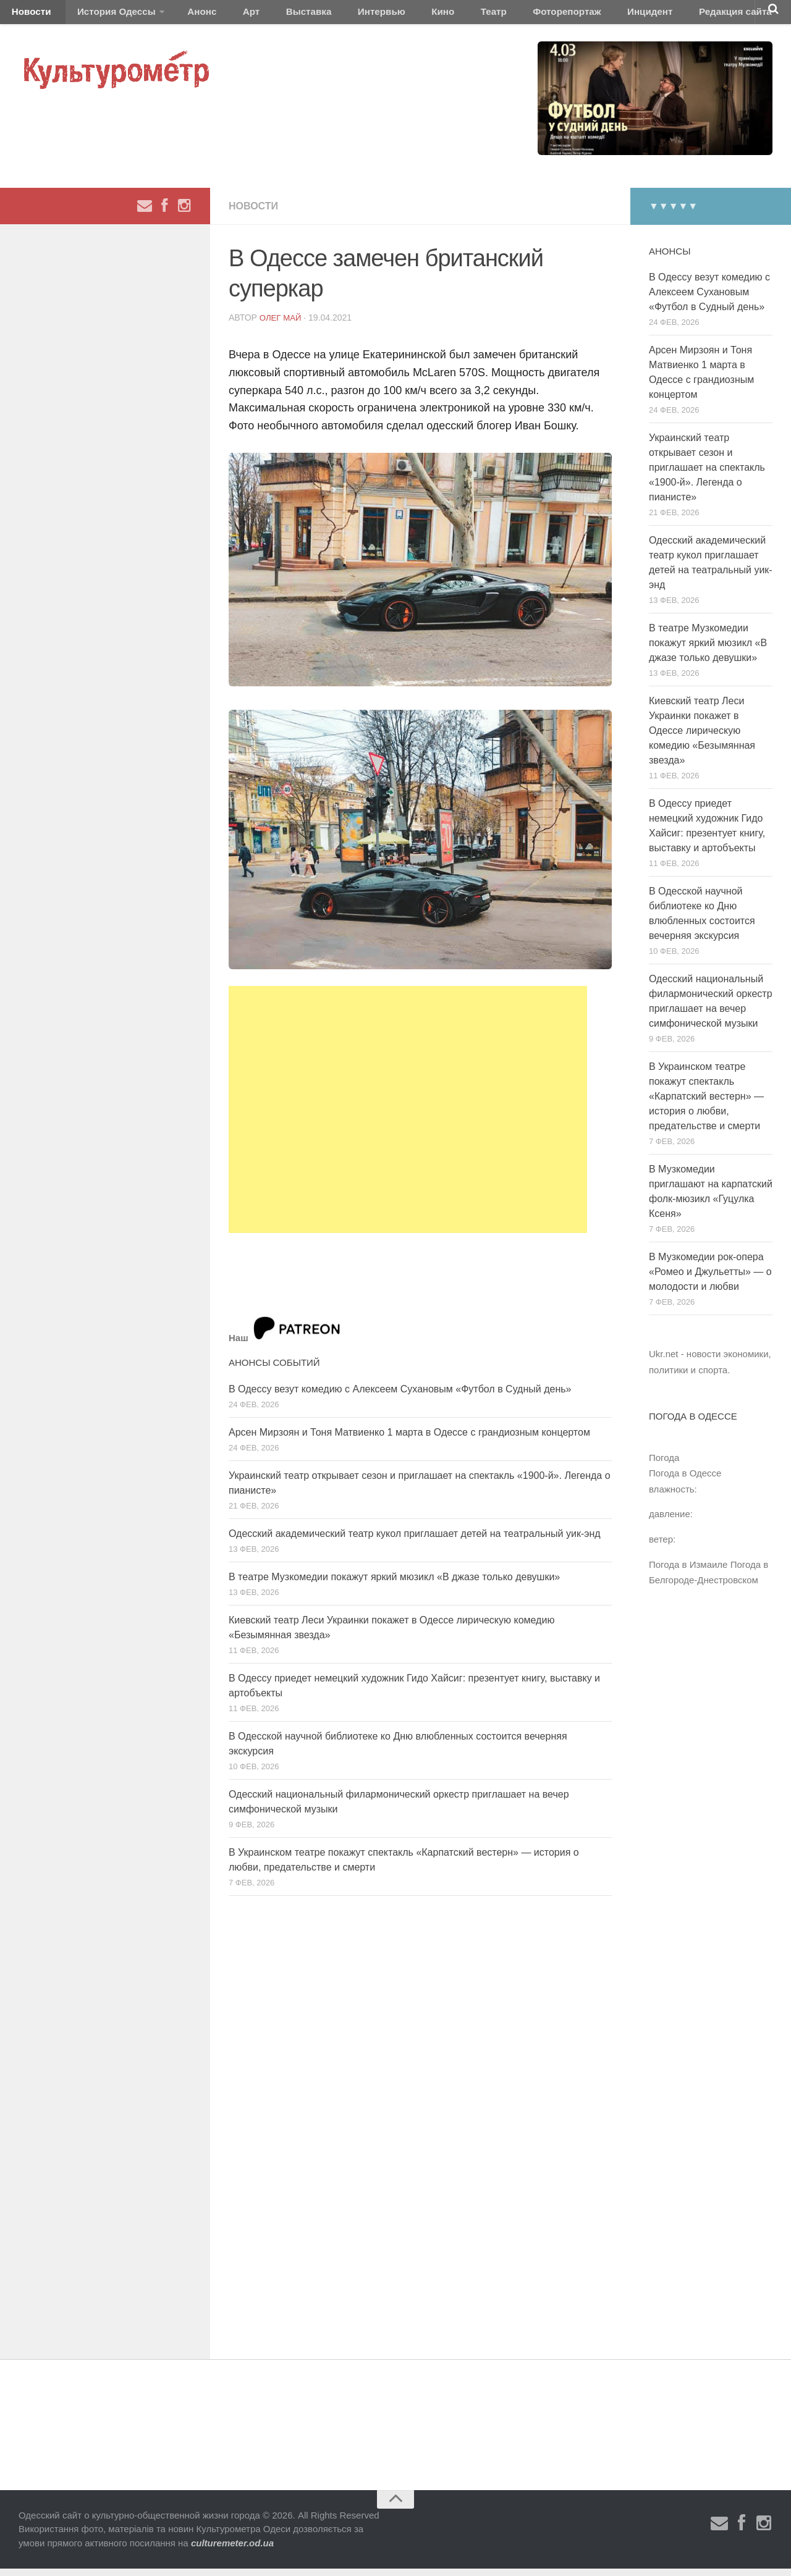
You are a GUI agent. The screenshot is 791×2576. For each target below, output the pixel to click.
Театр (423, 15)
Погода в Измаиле (688, 1571)
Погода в (685, 1480)
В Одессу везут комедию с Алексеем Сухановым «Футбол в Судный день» (400, 1396)
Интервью (330, 15)
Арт (221, 15)
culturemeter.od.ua (232, 2549)
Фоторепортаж (487, 15)
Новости (28, 15)
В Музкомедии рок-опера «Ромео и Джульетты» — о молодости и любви (710, 1278)
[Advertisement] (408, 1116)
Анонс (181, 15)
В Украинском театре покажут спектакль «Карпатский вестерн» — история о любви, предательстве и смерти (706, 1103)
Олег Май (282, 325)
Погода (664, 1464)
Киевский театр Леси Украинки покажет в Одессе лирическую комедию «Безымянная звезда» (702, 737)
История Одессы (102, 15)
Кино (381, 15)
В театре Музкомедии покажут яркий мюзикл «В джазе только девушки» (394, 1583)
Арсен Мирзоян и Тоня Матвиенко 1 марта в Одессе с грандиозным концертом (409, 1439)
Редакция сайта (635, 15)
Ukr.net (664, 1360)
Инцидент (559, 15)
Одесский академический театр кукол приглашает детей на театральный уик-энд (415, 1540)
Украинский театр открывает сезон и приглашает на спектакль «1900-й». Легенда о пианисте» (707, 474)
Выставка (268, 15)
